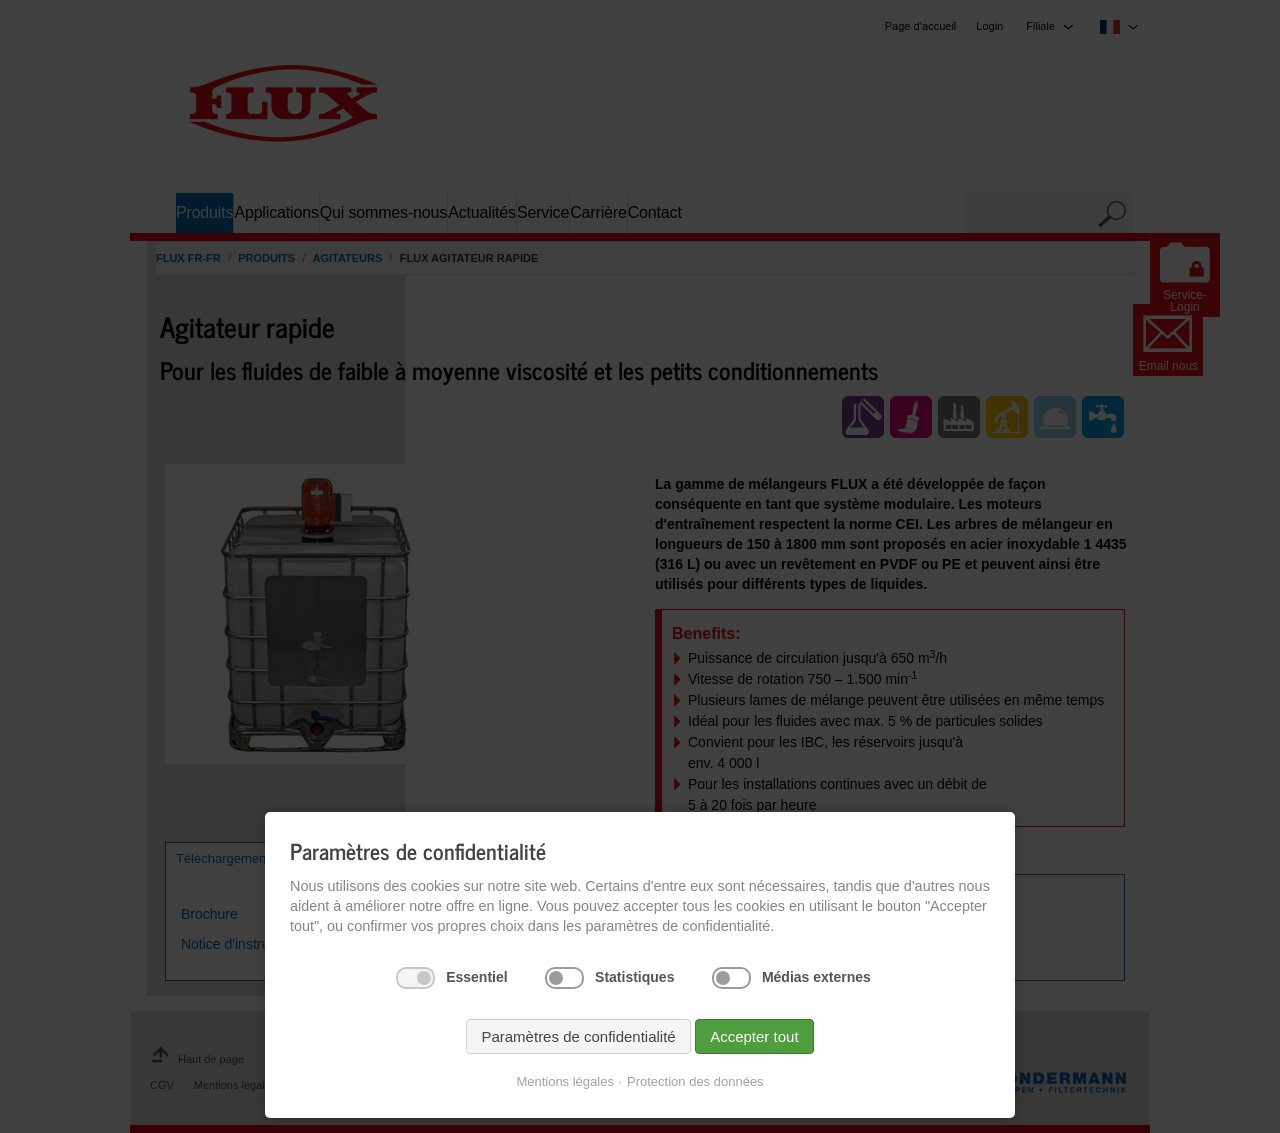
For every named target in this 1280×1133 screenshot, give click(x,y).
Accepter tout (754, 1036)
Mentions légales (565, 1081)
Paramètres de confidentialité (578, 1036)
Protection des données (695, 1081)
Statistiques (634, 977)
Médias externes (816, 977)
